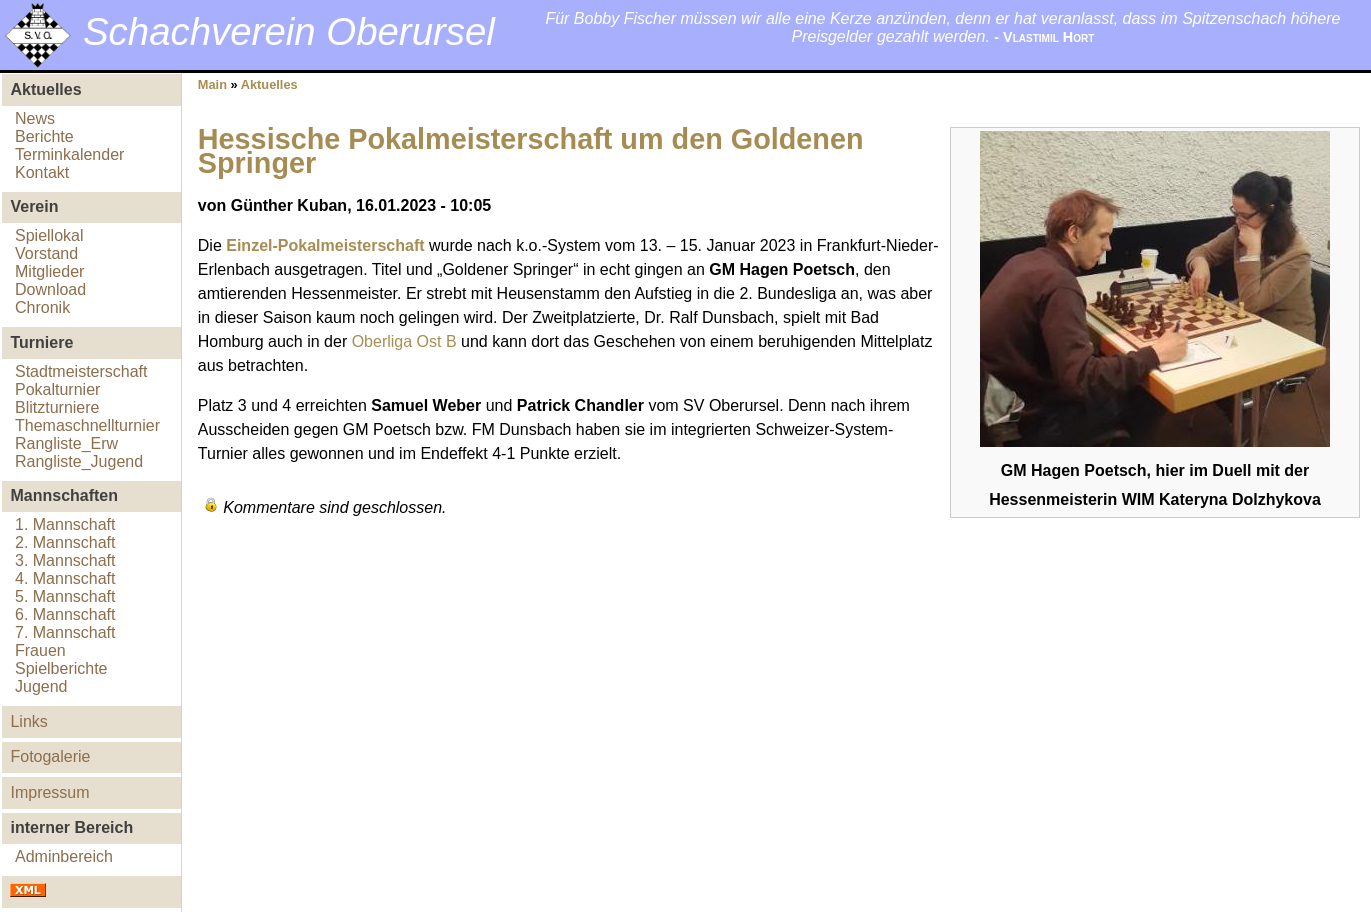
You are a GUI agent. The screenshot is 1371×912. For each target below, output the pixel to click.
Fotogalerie (50, 756)
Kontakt (42, 172)
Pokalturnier (57, 389)
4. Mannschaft (65, 578)
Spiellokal (49, 235)
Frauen (40, 650)
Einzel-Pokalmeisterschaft (325, 245)
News (35, 118)
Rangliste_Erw (66, 443)
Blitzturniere (57, 407)
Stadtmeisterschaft (81, 371)
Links (28, 721)
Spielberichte (61, 668)
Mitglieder (49, 271)
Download (50, 289)
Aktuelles (269, 84)
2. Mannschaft (65, 542)
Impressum (49, 792)
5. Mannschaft (65, 596)
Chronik (42, 307)
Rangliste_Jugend (79, 461)
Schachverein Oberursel (289, 31)
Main (212, 84)
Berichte (44, 136)
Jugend (41, 686)
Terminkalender (69, 154)
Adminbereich (64, 856)
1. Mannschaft (65, 524)
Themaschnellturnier (87, 425)
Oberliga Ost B (404, 341)
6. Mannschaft (65, 614)
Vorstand (46, 253)
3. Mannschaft (65, 560)
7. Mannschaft (65, 632)
